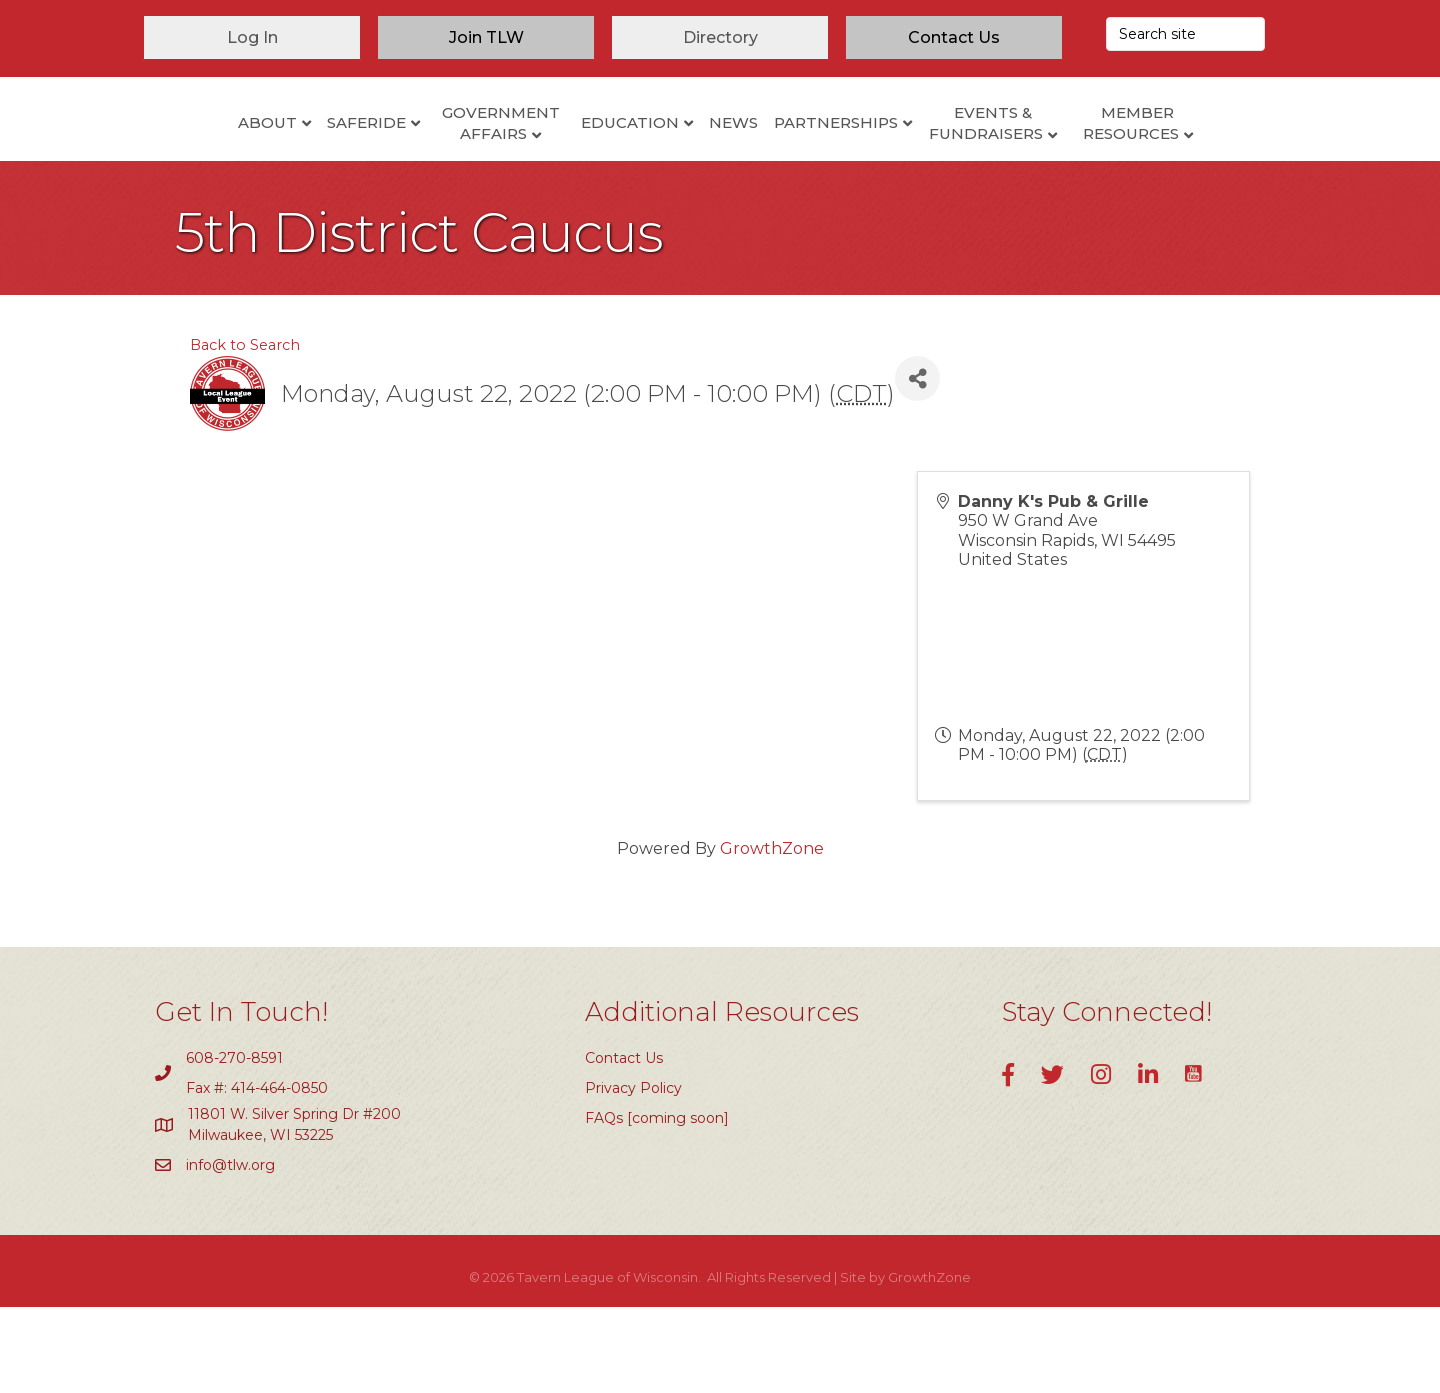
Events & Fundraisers (1069, 161)
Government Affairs (418, 161)
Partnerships (919, 159)
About (184, 159)
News (816, 159)
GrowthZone (772, 934)
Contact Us (624, 1143)
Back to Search (245, 431)
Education (547, 159)
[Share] (917, 464)
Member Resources (1214, 161)
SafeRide (283, 159)
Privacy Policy (633, 1173)
